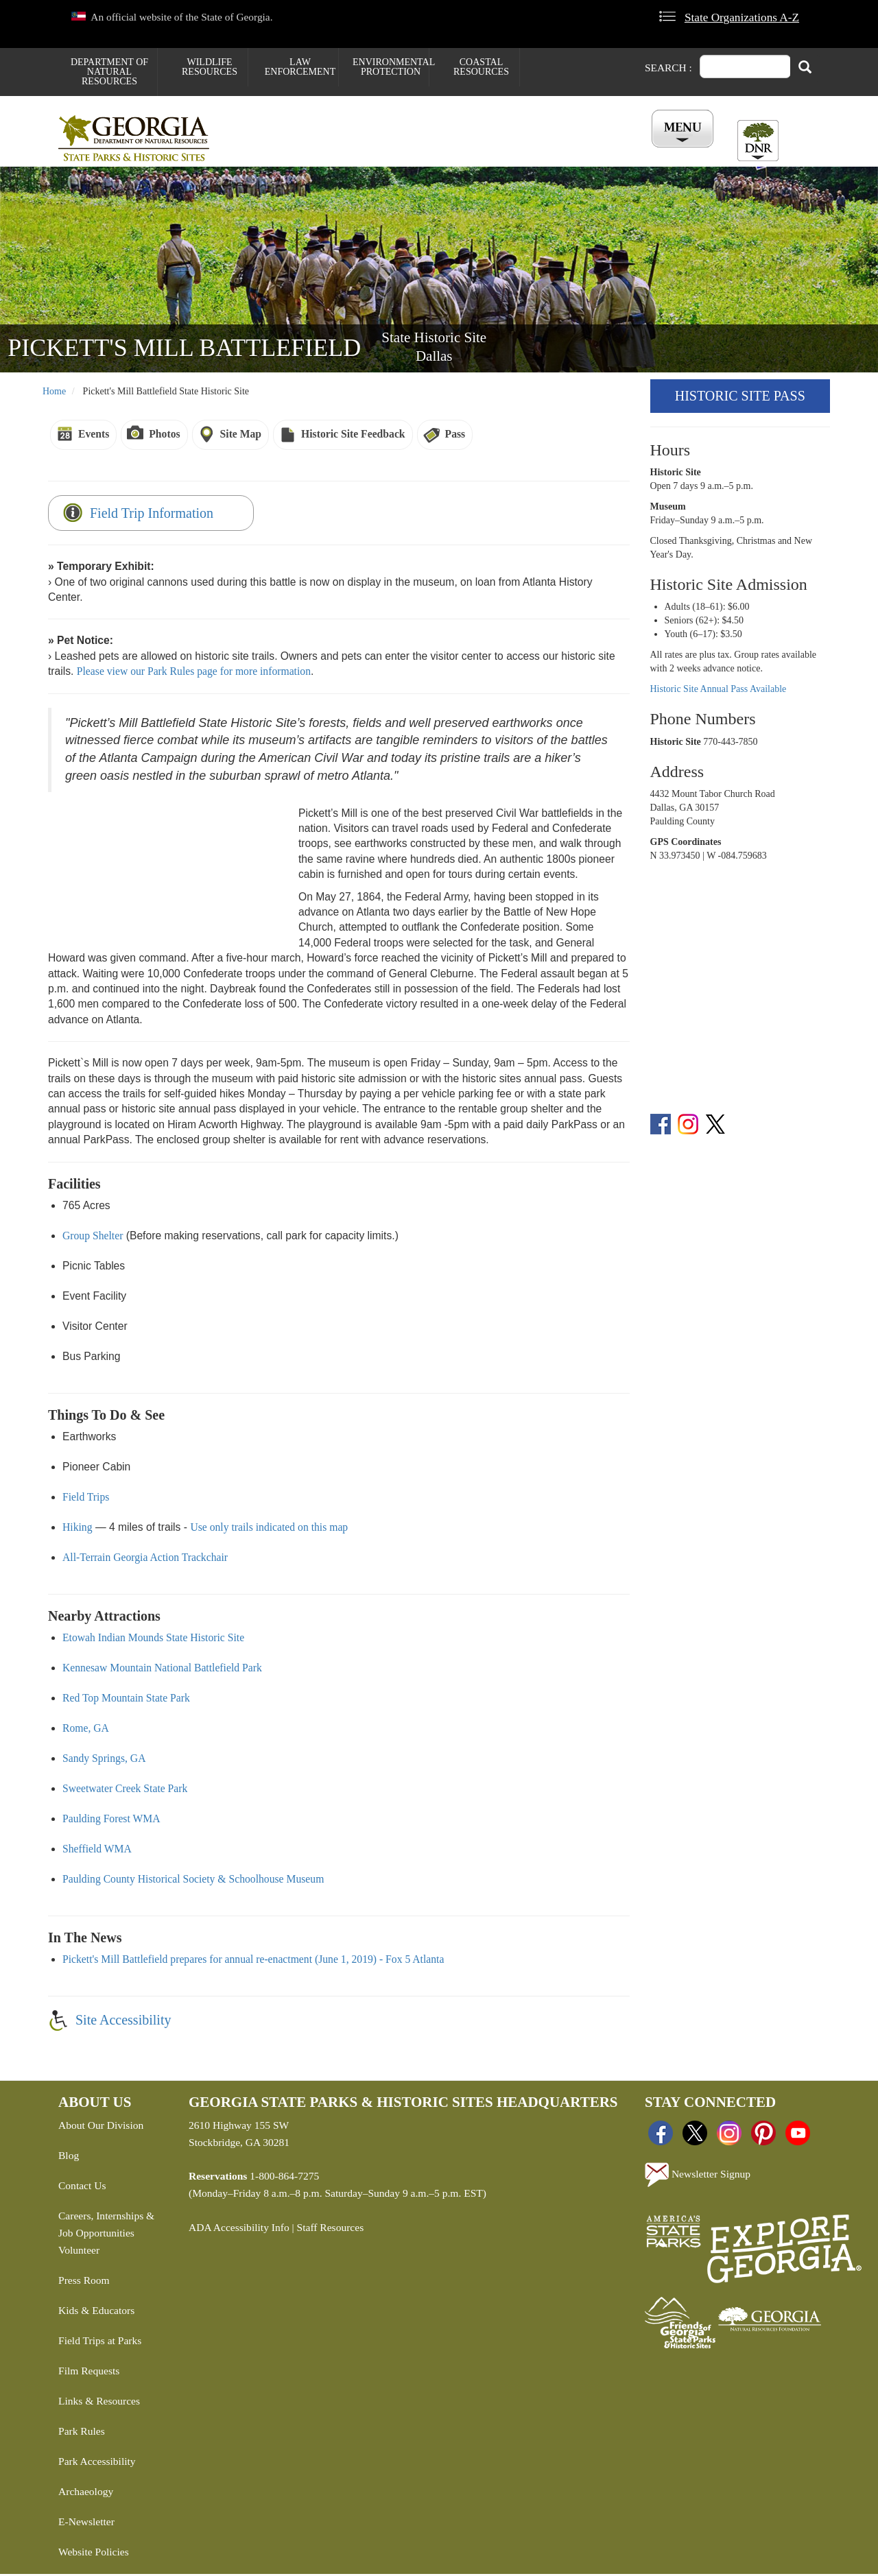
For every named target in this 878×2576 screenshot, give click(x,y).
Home (54, 394)
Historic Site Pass (740, 398)
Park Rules (81, 2433)
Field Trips (85, 1499)
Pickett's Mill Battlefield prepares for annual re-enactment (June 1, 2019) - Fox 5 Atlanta (253, 1961)
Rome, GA (85, 1730)
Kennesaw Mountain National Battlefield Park (162, 1669)
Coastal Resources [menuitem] (481, 67)
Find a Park (270, 151)
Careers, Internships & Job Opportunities (106, 2227)
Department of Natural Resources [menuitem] (109, 71)
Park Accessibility (97, 2463)
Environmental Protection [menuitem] (391, 67)
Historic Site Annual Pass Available (718, 692)
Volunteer (78, 2252)
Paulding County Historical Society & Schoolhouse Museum (193, 1881)
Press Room (84, 2282)
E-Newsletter (86, 2523)
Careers (437, 151)
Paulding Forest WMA (111, 1820)
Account (678, 151)
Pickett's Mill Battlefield (184, 349)
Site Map (241, 436)
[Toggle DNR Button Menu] (758, 140)
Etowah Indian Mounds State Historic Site (153, 1639)
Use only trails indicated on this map (269, 1529)
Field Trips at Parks (99, 2342)
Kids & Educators (96, 2312)
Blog (68, 2158)
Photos (164, 436)
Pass (455, 436)
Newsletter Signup (697, 2177)
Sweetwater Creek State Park (124, 1790)
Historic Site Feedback (353, 436)
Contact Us (82, 2188)
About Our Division (100, 2128)
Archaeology (85, 2493)
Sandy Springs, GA (103, 1760)
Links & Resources (99, 2403)
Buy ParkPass (516, 151)
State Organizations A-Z (742, 17)
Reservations (357, 151)
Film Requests (88, 2372)
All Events (603, 151)
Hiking (77, 1529)
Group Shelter (92, 1237)
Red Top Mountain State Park (126, 1700)
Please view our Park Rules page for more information (194, 674)
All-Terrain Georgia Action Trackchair (145, 1559)
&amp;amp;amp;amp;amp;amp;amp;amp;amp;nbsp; (168, 875)
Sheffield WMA (97, 1851)
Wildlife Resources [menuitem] (209, 67)
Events (93, 436)
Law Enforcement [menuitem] (300, 67)
